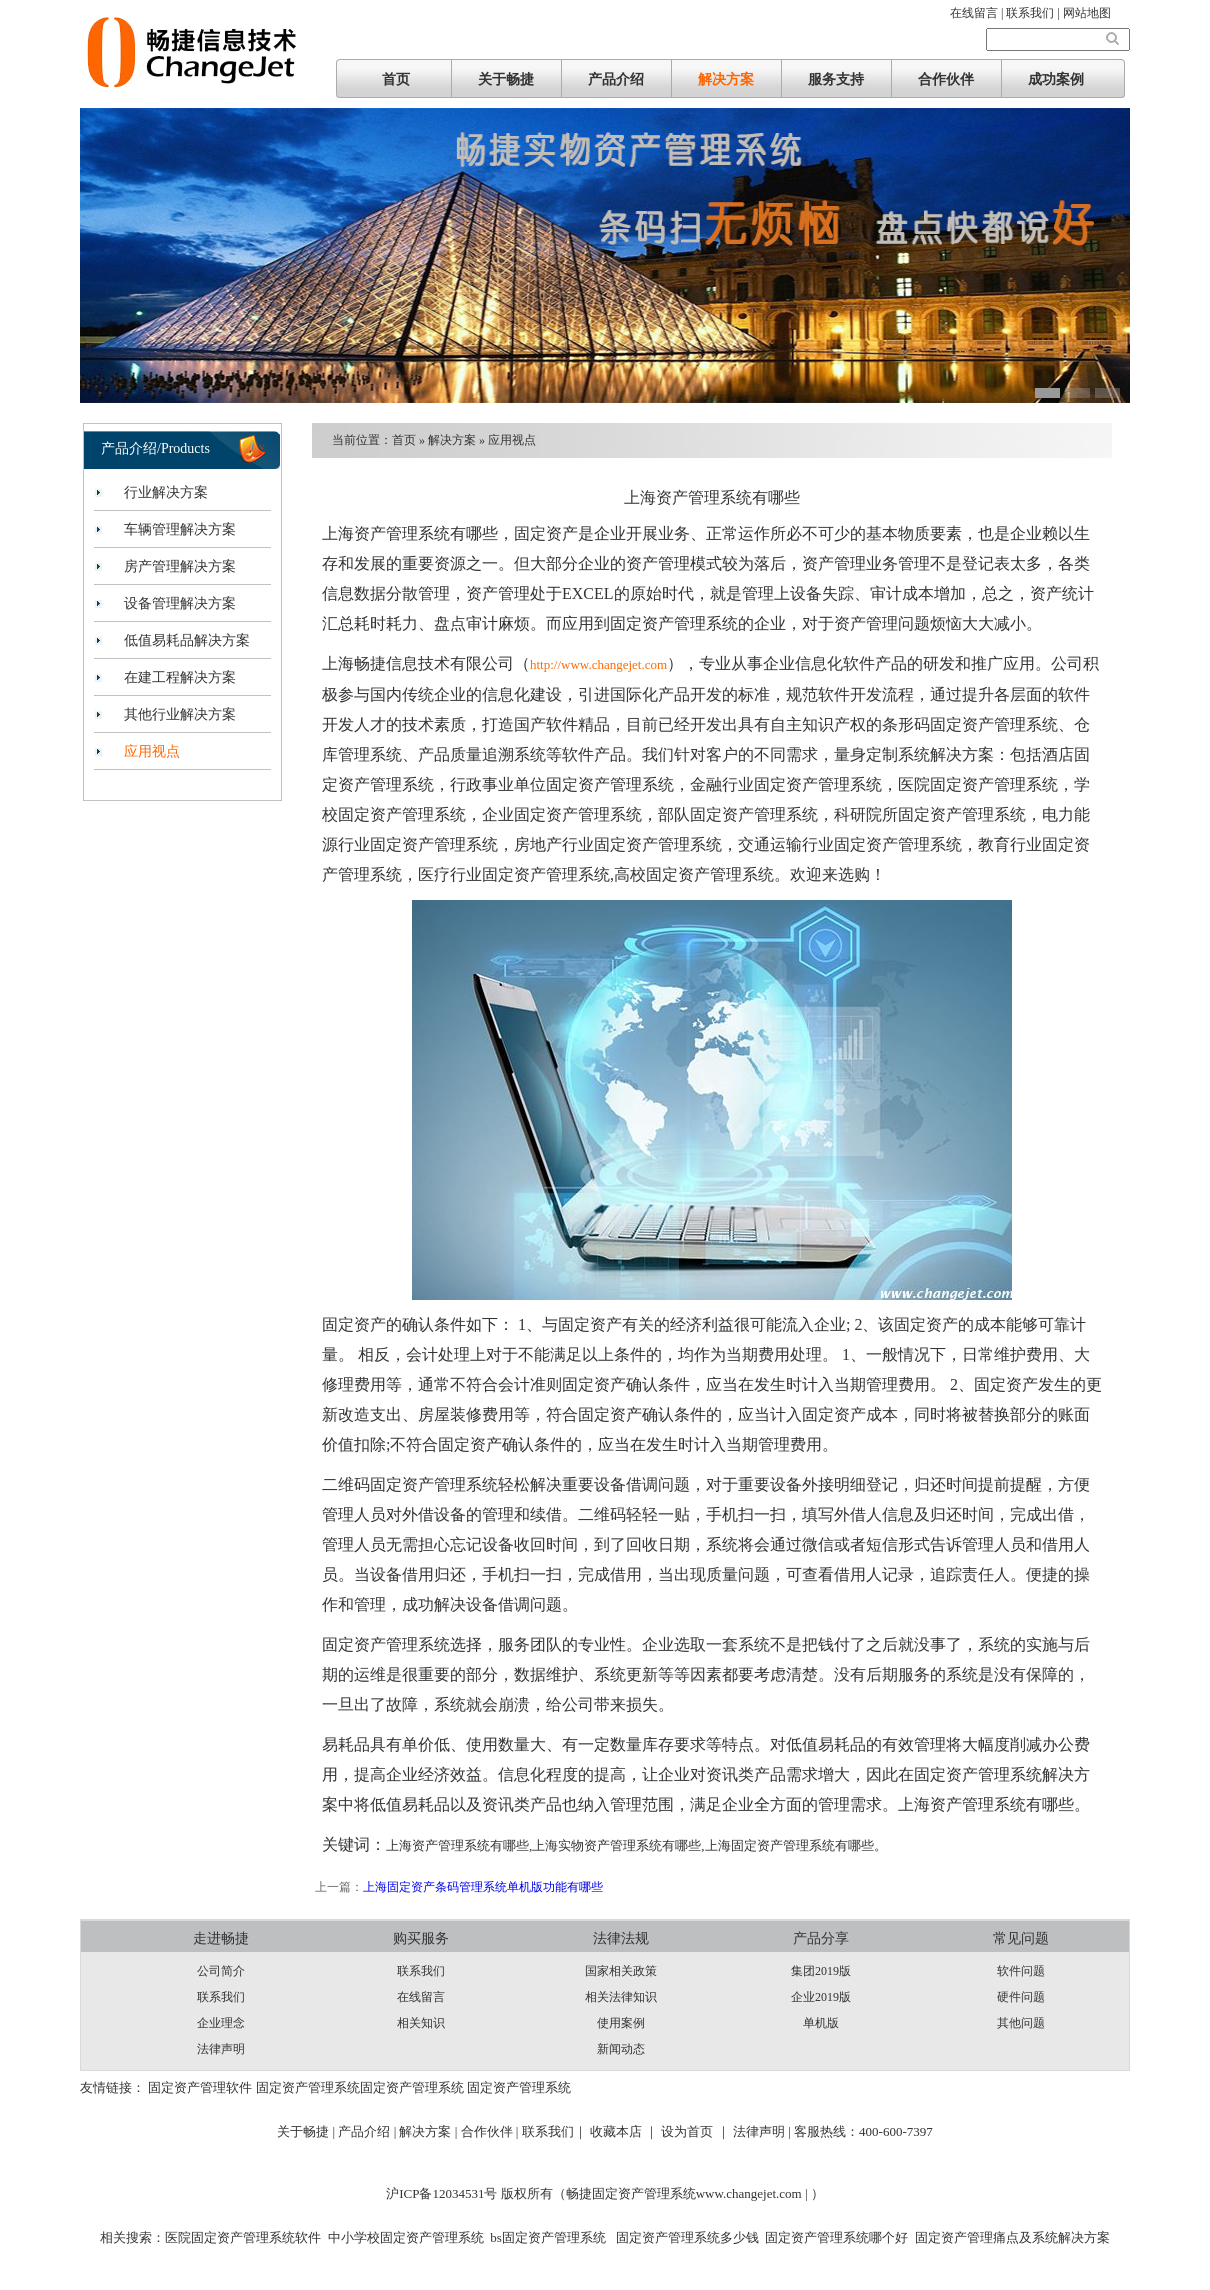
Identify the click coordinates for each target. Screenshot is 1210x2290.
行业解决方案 (166, 492)
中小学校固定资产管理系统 (406, 2237)
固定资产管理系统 (308, 2087)
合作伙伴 (946, 79)
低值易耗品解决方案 (187, 640)
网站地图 (1087, 13)
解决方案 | (429, 2131)
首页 (396, 79)
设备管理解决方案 (180, 603)
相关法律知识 (621, 1997)
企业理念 (221, 2023)
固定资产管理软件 (200, 2087)
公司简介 (221, 1971)
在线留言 (421, 1997)
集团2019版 (821, 1971)
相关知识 (421, 2023)
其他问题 (1021, 2023)
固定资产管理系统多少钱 (685, 2237)
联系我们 (221, 1997)
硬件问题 (1021, 1997)
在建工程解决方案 (180, 677)
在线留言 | (978, 13)
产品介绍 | (368, 2131)
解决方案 (726, 79)
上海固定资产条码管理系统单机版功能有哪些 (483, 1887)
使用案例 (621, 2023)
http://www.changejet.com (598, 664)
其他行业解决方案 (180, 714)
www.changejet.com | (753, 2193)
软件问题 (1021, 1971)
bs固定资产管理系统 (548, 2237)
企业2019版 (821, 1997)
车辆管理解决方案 (180, 529)
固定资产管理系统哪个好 (836, 2237)
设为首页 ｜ (695, 2131)
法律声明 (221, 2049)
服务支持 (836, 79)
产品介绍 (616, 79)
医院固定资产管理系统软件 (243, 2237)
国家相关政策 (621, 1971)
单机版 (821, 2023)
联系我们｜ (554, 2131)
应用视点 (152, 751)
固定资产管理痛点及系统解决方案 (1012, 2237)
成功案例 (1056, 79)
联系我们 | (1034, 13)
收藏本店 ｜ (624, 2131)
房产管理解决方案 (180, 566)
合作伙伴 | (491, 2131)
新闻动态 (621, 2049)
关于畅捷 (506, 79)
